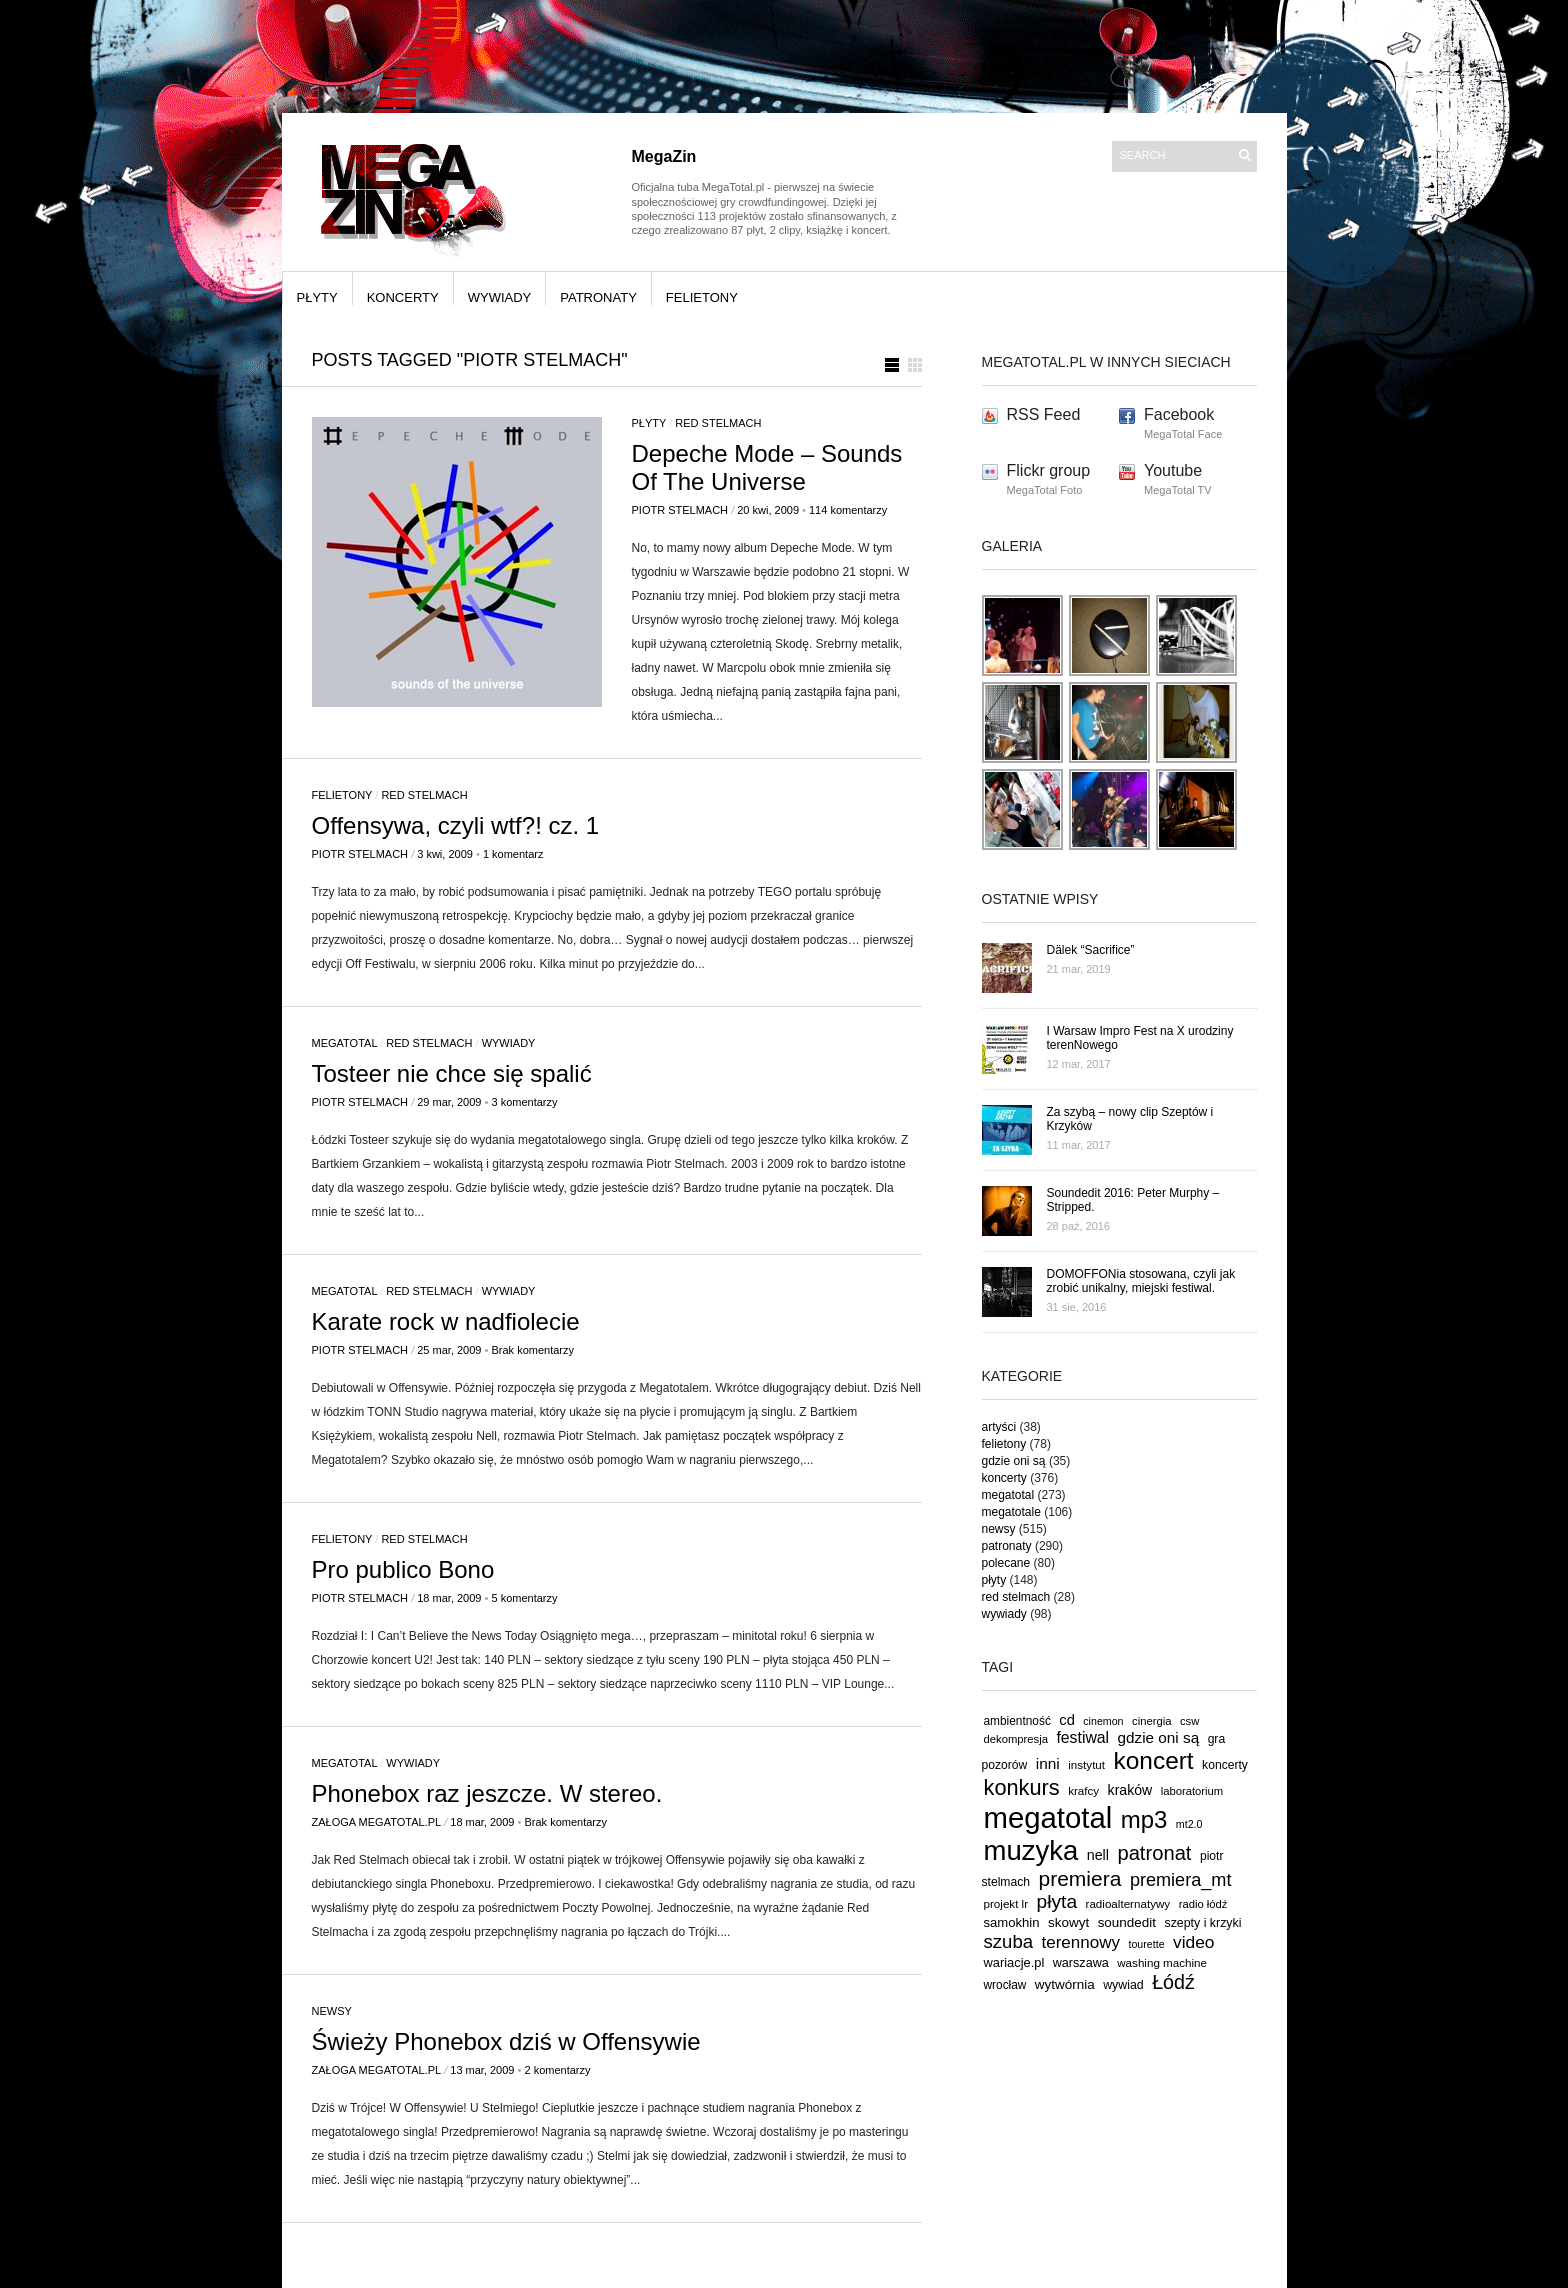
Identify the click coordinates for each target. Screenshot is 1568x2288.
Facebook (1179, 414)
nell (1098, 1855)
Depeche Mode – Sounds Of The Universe (767, 467)
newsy (332, 2011)
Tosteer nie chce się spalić (452, 1073)
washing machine (1162, 1962)
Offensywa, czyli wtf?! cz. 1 (456, 825)
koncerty (403, 297)
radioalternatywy (1128, 1903)
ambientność (1017, 1721)
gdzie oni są (1014, 1461)
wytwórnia (1065, 1984)
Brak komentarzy (532, 1350)
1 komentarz (513, 854)
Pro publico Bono (403, 1569)
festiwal (1082, 1737)
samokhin (1012, 1922)
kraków (1130, 1790)
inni (1048, 1763)
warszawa (1081, 1963)
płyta (1057, 1901)
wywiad (1123, 1985)
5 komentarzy (524, 1598)
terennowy (1081, 1942)
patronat (1154, 1853)
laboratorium (1192, 1791)
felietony (702, 297)
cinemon (1103, 1721)
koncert (1154, 1760)
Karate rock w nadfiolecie (446, 1321)
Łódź (1173, 1982)
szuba (1009, 1941)
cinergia (1151, 1721)
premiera (1079, 1878)
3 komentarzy (524, 1102)
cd (1067, 1720)
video (1194, 1942)
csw (1189, 1721)
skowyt (1068, 1922)
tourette (1146, 1944)
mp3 (1144, 1819)
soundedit (1127, 1922)
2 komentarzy (557, 2070)
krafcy (1083, 1790)
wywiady (500, 297)
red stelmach (718, 423)
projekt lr (1006, 1903)
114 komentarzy (848, 510)
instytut (1086, 1764)
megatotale (1011, 1512)
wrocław (1005, 1985)
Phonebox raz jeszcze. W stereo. (487, 1793)
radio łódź (1203, 1904)
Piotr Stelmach (680, 510)
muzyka (1031, 1850)
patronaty (598, 297)
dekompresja (1016, 1739)
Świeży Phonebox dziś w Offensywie (506, 2041)
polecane (1006, 1563)
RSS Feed (1044, 414)
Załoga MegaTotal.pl (377, 1822)
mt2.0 (1189, 1824)
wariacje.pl (1014, 1962)
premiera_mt (1181, 1880)
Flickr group (1049, 470)
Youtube (1173, 470)
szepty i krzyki (1203, 1923)
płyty (317, 297)
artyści (999, 1427)
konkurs (1022, 1787)
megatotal (345, 1043)
